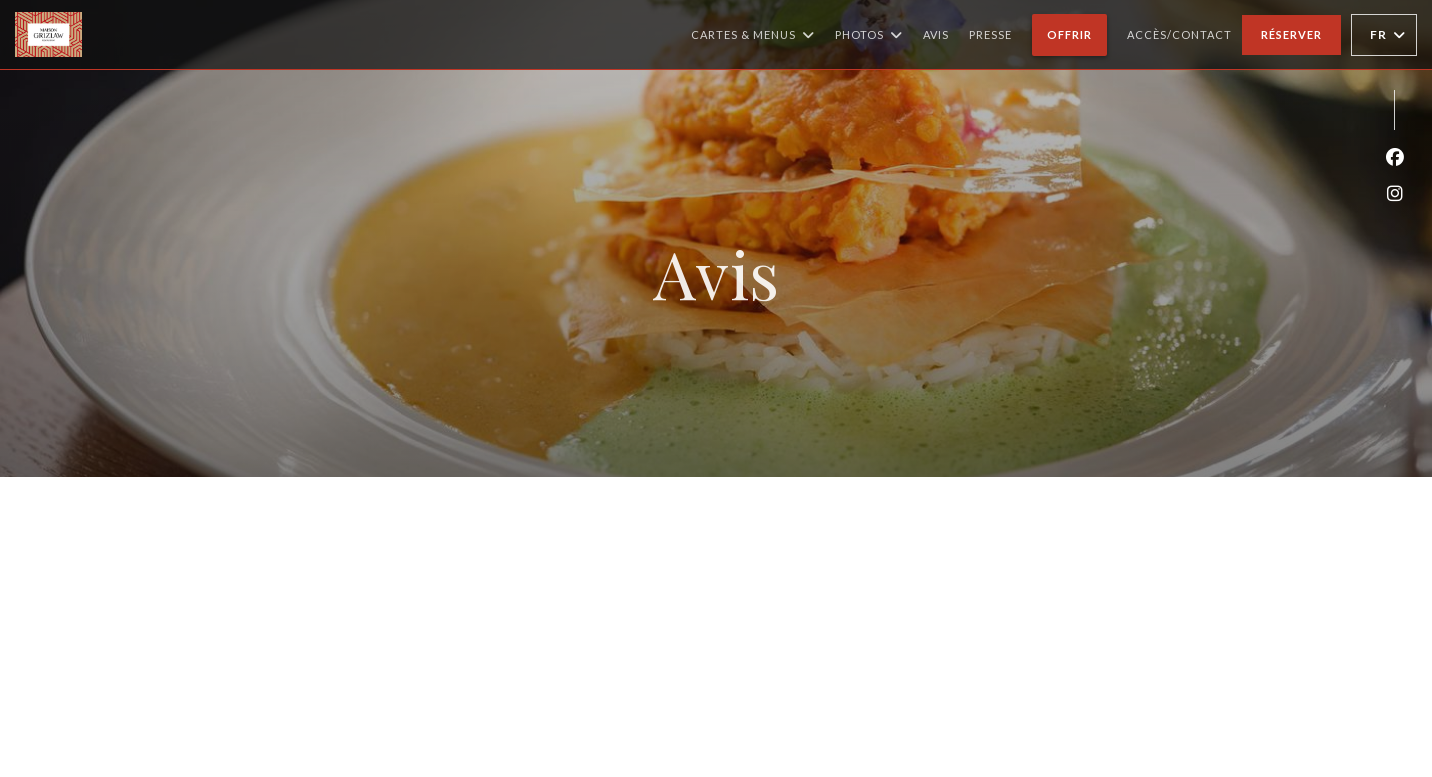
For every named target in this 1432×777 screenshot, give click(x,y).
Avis (936, 34)
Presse (990, 34)
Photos (869, 35)
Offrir (1077, 32)
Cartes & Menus (753, 35)
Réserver (1291, 34)
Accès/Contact (1179, 34)
